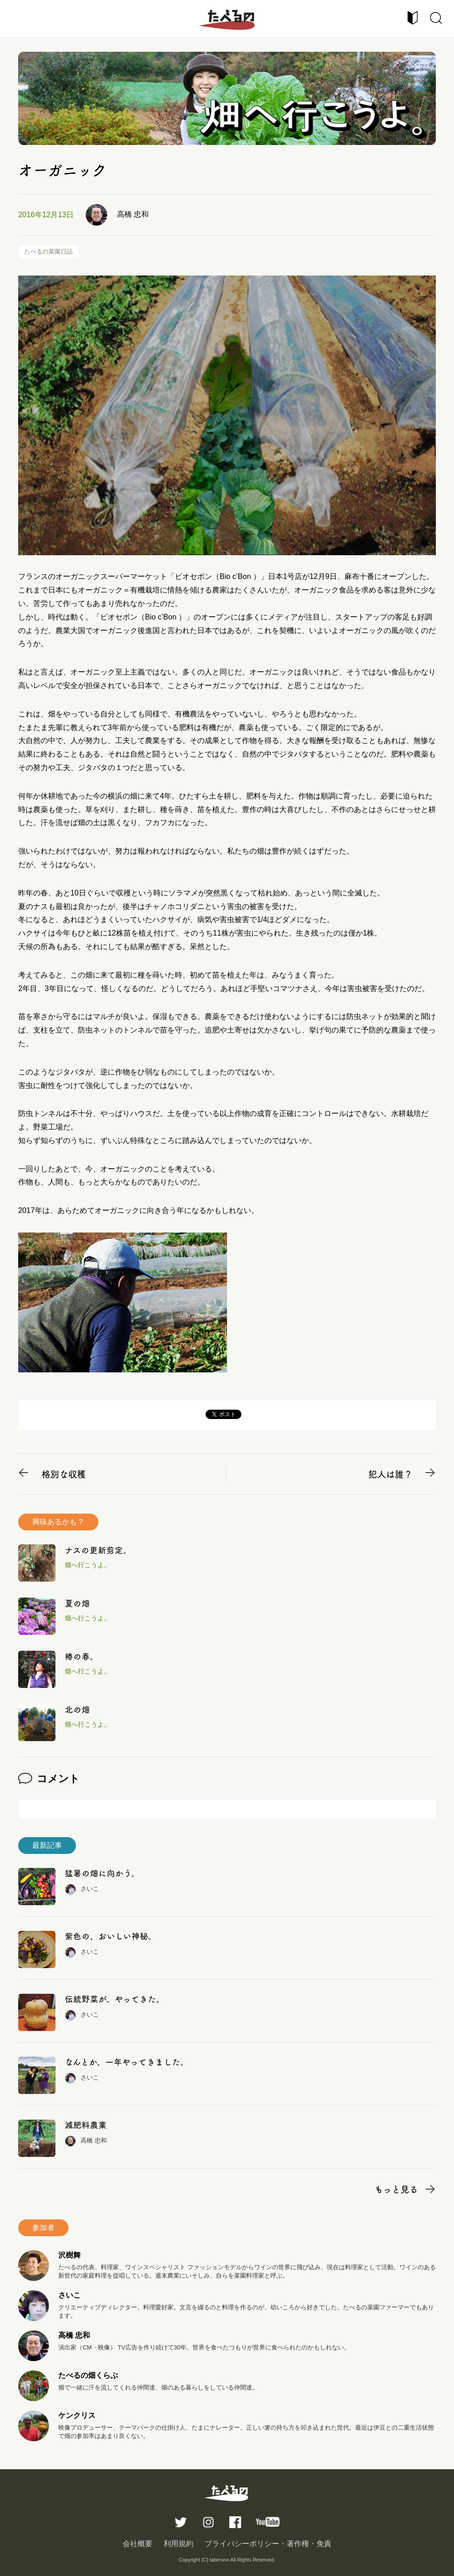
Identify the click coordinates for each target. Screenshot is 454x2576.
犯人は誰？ (390, 1474)
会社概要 (137, 2544)
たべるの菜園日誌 (48, 251)
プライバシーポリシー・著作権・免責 (268, 2544)
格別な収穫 (63, 1474)
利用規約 (178, 2544)
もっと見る (396, 2189)
